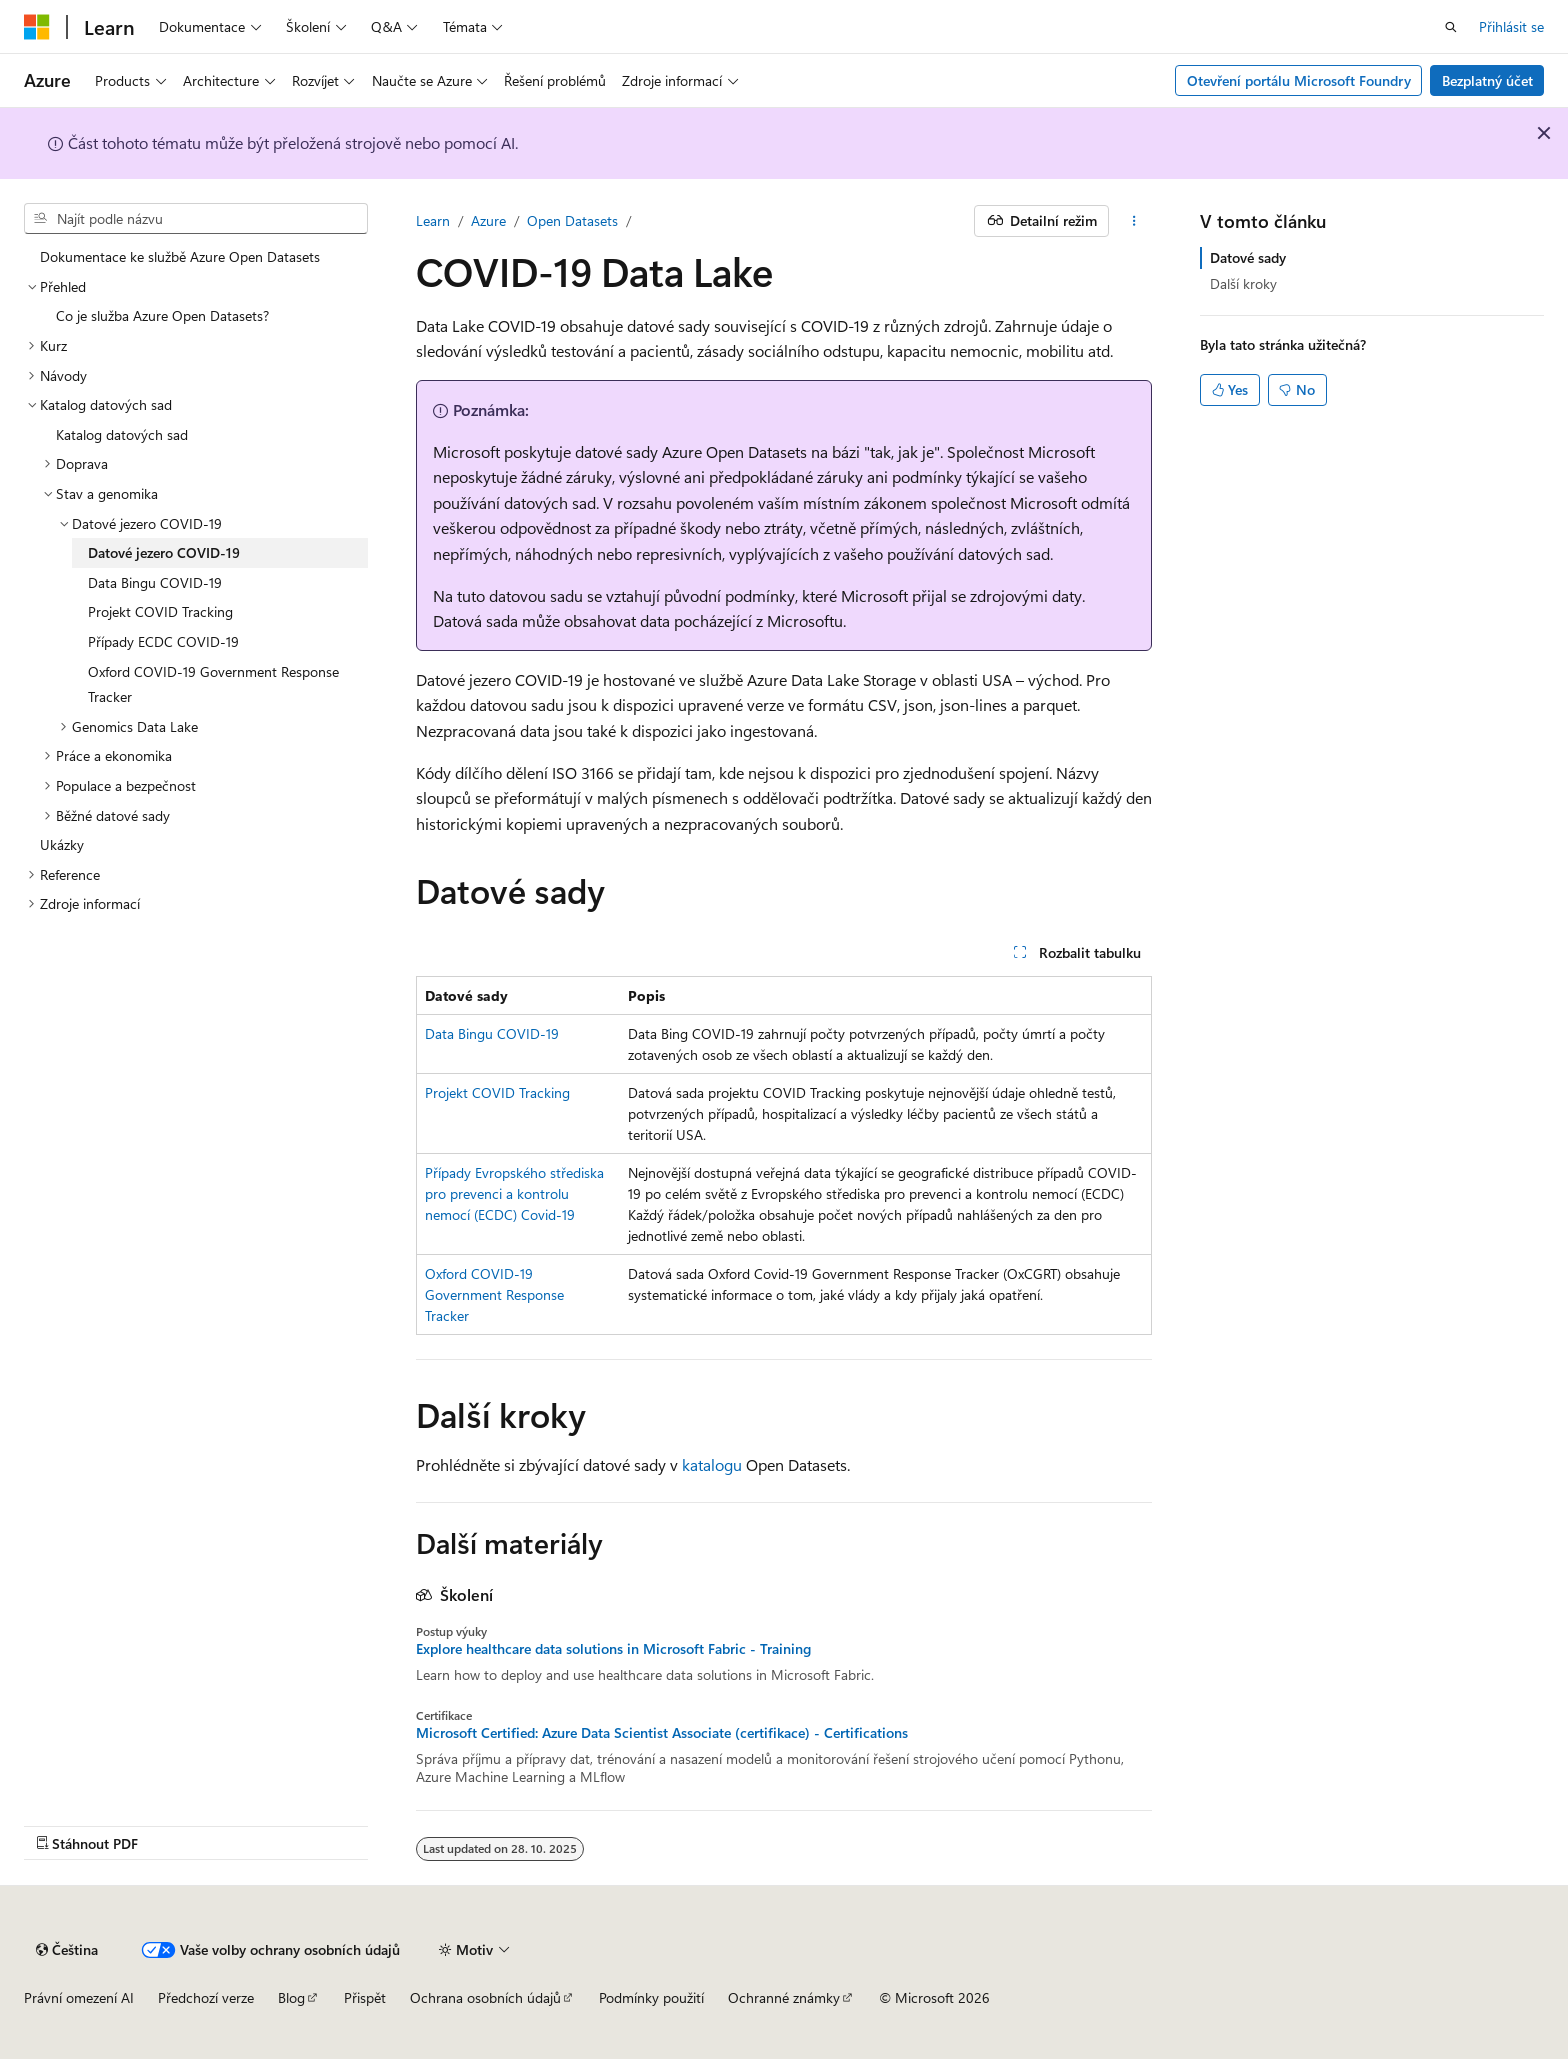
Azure (488, 220)
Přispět (365, 1997)
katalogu (712, 1464)
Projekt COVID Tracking (497, 1092)
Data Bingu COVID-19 (492, 1033)
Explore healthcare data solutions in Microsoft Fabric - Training (613, 1649)
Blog (291, 1997)
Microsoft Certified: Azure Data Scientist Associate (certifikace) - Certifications (662, 1733)
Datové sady (1248, 257)
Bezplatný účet (1487, 80)
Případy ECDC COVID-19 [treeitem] (163, 641)
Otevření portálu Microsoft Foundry (1299, 80)
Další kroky (1243, 283)
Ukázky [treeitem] (62, 844)
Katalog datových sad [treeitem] (122, 434)
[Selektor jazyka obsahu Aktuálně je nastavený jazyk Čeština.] (67, 1950)
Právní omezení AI (79, 1997)
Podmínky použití (651, 1997)
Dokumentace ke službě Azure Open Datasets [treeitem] (180, 256)
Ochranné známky (784, 1997)
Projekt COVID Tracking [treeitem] (160, 611)
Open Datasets (572, 220)
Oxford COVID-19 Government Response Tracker (494, 1294)
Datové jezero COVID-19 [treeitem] (164, 552)
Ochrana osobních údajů (485, 1997)
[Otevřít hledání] (1451, 27)
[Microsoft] (37, 27)
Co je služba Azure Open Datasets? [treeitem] (162, 315)
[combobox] (196, 219)
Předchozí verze (206, 1997)
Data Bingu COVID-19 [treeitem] (155, 582)
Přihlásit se (1511, 26)
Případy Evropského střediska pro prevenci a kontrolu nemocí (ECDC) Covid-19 (514, 1193)
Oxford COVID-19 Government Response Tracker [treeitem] (213, 684)
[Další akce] (1134, 221)
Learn (433, 220)
